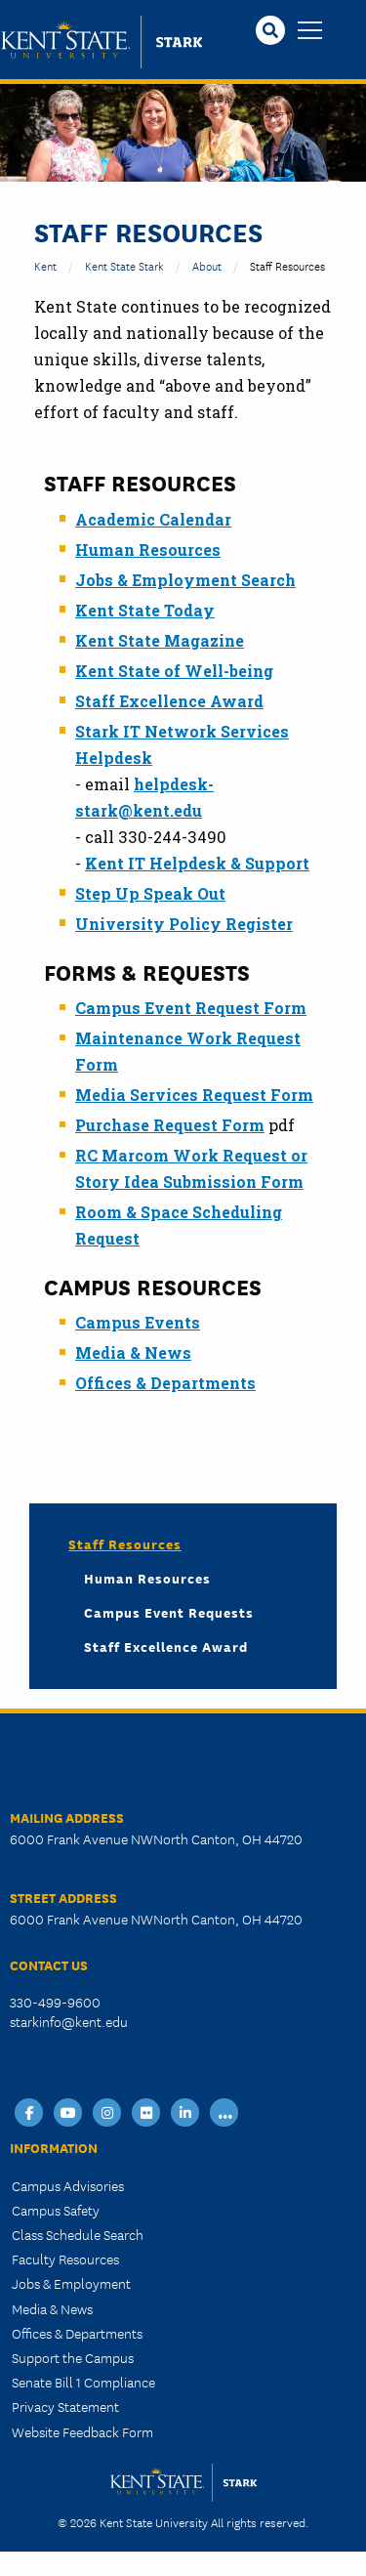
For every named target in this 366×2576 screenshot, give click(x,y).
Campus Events (137, 1322)
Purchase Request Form (169, 1125)
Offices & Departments (165, 1382)
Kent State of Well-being (174, 670)
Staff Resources (125, 1543)
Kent (45, 265)
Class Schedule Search (77, 2234)
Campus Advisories (68, 2185)
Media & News (133, 1352)
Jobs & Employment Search (185, 580)
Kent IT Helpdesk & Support (197, 863)
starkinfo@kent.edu (69, 2021)
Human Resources (148, 549)
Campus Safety (56, 2209)
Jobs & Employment (71, 2283)
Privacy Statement (65, 2406)
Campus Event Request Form (190, 1007)
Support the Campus (73, 2357)
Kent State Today (145, 610)
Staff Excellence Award (169, 701)
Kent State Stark (124, 265)
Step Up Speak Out (150, 893)
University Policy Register (184, 923)
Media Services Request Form (194, 1094)
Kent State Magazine (159, 640)
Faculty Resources (65, 2258)
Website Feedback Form (82, 2431)
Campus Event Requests (169, 1612)
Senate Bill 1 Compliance (83, 2381)
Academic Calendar (153, 519)
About (207, 265)
